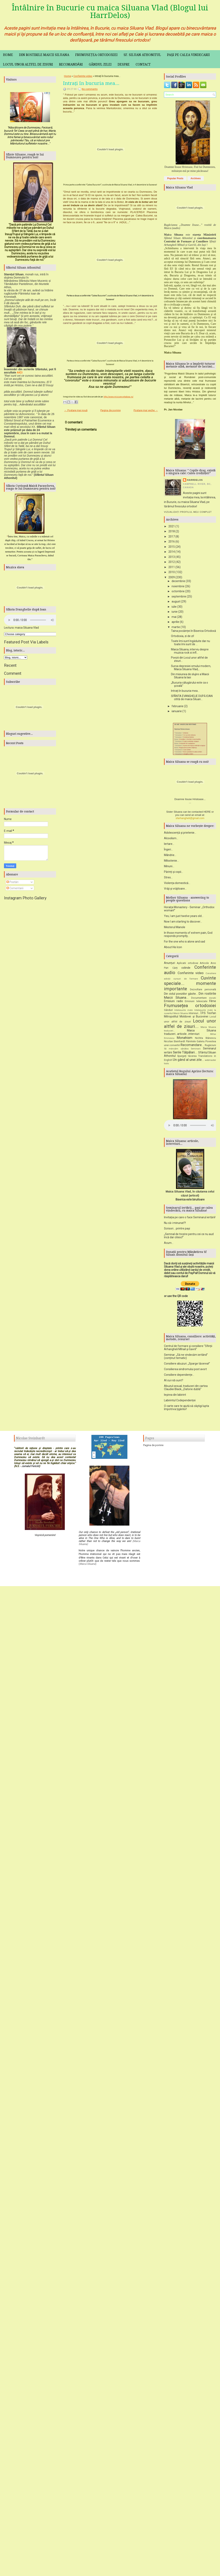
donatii (212, 999)
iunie (175, 611)
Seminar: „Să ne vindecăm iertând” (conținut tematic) (186, 1358)
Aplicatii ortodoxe (187, 964)
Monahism (184, 1039)
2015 (171, 546)
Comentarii (14, 888)
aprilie (175, 621)
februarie (177, 706)
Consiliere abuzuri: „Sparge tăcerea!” (187, 1365)
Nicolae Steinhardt (174, 1042)
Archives (196, 178)
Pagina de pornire (110, 410)
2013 (171, 556)
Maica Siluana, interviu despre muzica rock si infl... (190, 651)
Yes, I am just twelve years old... (183, 917)
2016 (171, 541)
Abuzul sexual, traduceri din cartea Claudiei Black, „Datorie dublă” (186, 1389)
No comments (90, 89)
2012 (171, 561)
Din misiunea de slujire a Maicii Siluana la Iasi (190, 676)
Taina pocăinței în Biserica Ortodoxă (193, 630)
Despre (124, 64)
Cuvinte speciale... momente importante (190, 985)
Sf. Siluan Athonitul (142, 55)
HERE (207, 813)
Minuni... (169, 867)
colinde (185, 969)
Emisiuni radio (173, 1002)
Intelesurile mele (183, 1011)
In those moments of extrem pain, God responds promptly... (188, 936)
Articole (204, 964)
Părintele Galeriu (195, 1042)
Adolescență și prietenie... (180, 834)
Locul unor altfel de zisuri (28, 64)
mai (174, 616)
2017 (171, 536)
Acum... (168, 1244)
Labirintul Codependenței (180, 1401)
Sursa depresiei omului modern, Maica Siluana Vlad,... (191, 667)
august (176, 601)
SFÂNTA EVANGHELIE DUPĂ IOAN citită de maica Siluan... (192, 697)
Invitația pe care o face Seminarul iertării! (189, 1218)
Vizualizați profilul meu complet (188, 512)
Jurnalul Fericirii (30, 1467)
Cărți (175, 969)
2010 (171, 572)
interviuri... (194, 1014)
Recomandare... (192, 1046)
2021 (171, 526)
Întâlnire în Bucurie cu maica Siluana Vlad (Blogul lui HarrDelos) (110, 11)
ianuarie (177, 711)
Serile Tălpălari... (185, 1054)
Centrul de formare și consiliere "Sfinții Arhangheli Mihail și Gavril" (188, 1349)
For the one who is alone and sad (184, 943)
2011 (171, 567)
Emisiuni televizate (196, 1002)
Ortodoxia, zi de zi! (182, 636)
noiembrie (178, 586)
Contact (143, 64)
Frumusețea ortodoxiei (96, 55)
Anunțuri (169, 964)
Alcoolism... (171, 839)
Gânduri (168, 1011)
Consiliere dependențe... (179, 1376)
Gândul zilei (100, 64)
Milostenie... (171, 862)
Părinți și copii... (173, 873)
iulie (174, 606)
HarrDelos (195, 480)
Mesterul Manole (174, 928)
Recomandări (71, 64)
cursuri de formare (185, 980)
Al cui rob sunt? (173, 1381)
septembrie (179, 596)
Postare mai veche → (146, 410)
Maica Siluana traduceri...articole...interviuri (190, 1033)
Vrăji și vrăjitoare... (175, 890)
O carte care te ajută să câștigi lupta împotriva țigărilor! (186, 1409)
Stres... (168, 878)
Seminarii (196, 1050)
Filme (212, 1002)
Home (8, 55)
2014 (171, 551)
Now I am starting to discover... (183, 923)
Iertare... (169, 845)
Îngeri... (168, 850)
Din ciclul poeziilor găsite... (181, 995)
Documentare (199, 999)
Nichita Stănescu (205, 1039)
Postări (12, 882)
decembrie (178, 581)
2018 (171, 531)
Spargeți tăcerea (187, 1057)
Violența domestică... (177, 884)
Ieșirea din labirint (175, 1396)
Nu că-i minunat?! (175, 1224)
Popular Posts (175, 178)
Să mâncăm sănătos (176, 1050)
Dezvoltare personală (203, 990)
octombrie (178, 591)
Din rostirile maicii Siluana (44, 55)
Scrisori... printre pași (177, 1229)
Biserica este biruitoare (190, 1200)
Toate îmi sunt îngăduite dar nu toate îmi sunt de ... (190, 642)
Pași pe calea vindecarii (188, 55)
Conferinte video (82, 76)
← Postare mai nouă (75, 410)
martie (176, 627)
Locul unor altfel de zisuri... (190, 1025)
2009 (171, 577)
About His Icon (173, 948)
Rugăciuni (210, 1046)
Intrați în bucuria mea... (91, 83)
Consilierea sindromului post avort (185, 1370)
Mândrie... (170, 856)
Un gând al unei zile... (188, 1061)
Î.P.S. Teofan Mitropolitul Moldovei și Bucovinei (190, 1016)
